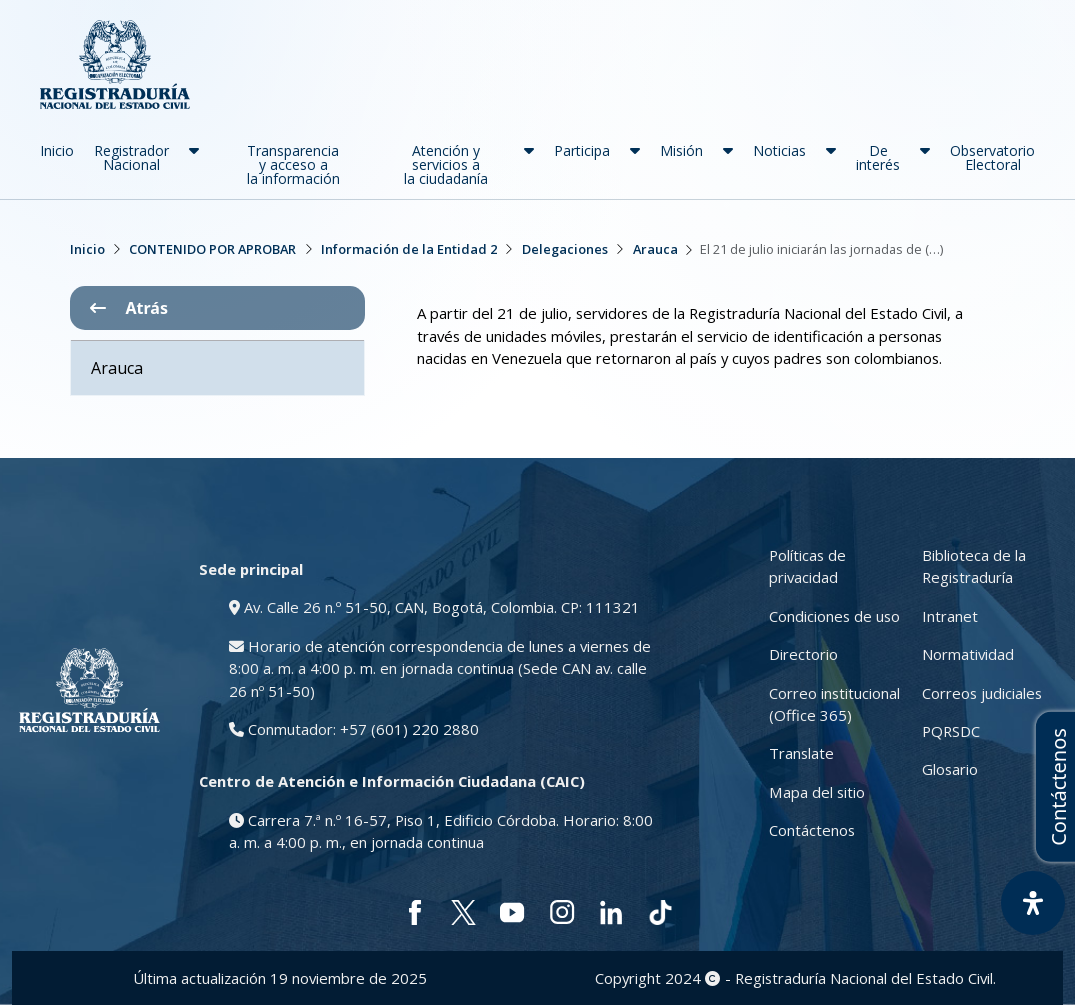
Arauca (655, 249)
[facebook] (414, 912)
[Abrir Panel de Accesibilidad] (1033, 903)
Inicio (57, 150)
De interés (878, 157)
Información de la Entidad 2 (409, 249)
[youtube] (512, 912)
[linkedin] (611, 912)
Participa (582, 150)
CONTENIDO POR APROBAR (212, 249)
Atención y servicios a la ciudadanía (446, 164)
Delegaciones (565, 249)
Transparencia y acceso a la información (293, 164)
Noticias (779, 150)
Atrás (129, 308)
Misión (681, 150)
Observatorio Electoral (992, 157)
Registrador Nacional (131, 157)
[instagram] (562, 912)
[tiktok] (660, 912)
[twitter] (463, 912)
